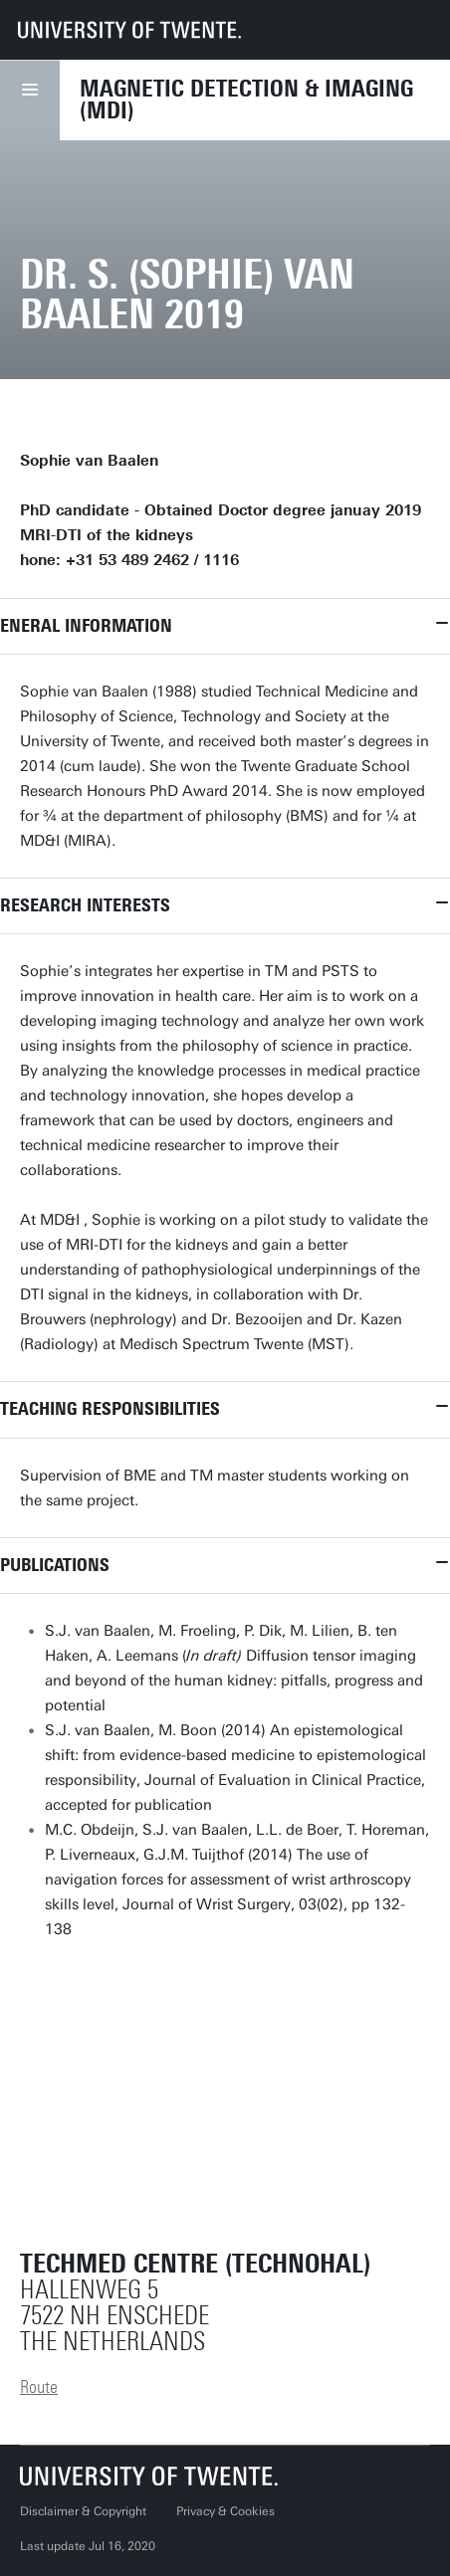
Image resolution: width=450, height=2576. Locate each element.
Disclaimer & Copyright (83, 2511)
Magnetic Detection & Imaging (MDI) (246, 99)
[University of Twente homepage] (129, 30)
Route (39, 2387)
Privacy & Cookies (225, 2511)
